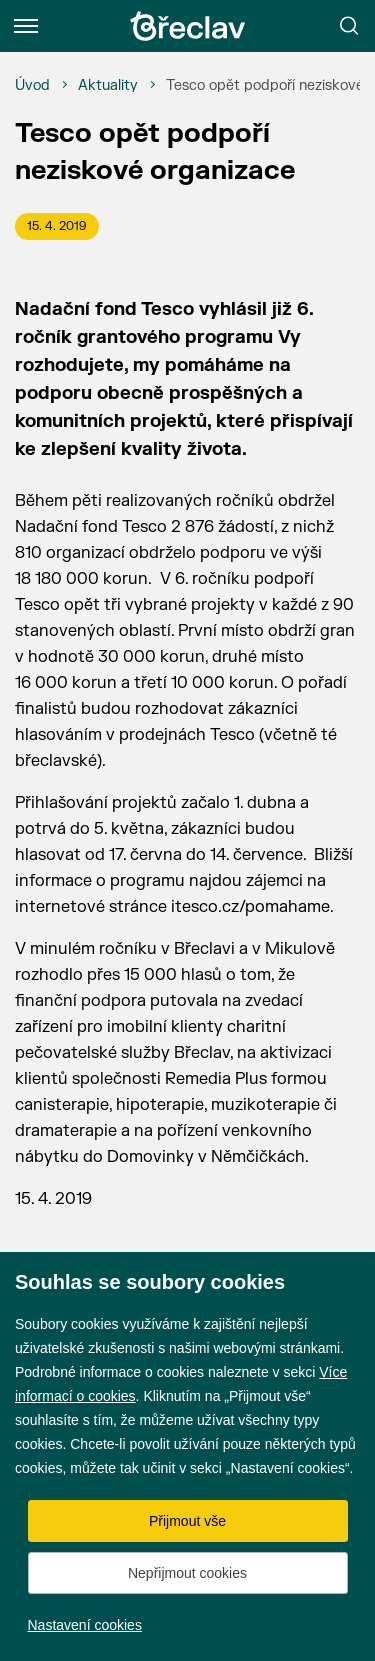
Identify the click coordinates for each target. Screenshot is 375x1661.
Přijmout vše (187, 1521)
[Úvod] (32, 86)
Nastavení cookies (85, 1625)
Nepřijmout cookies (187, 1573)
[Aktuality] (108, 86)
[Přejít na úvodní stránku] (188, 26)
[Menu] (26, 26)
